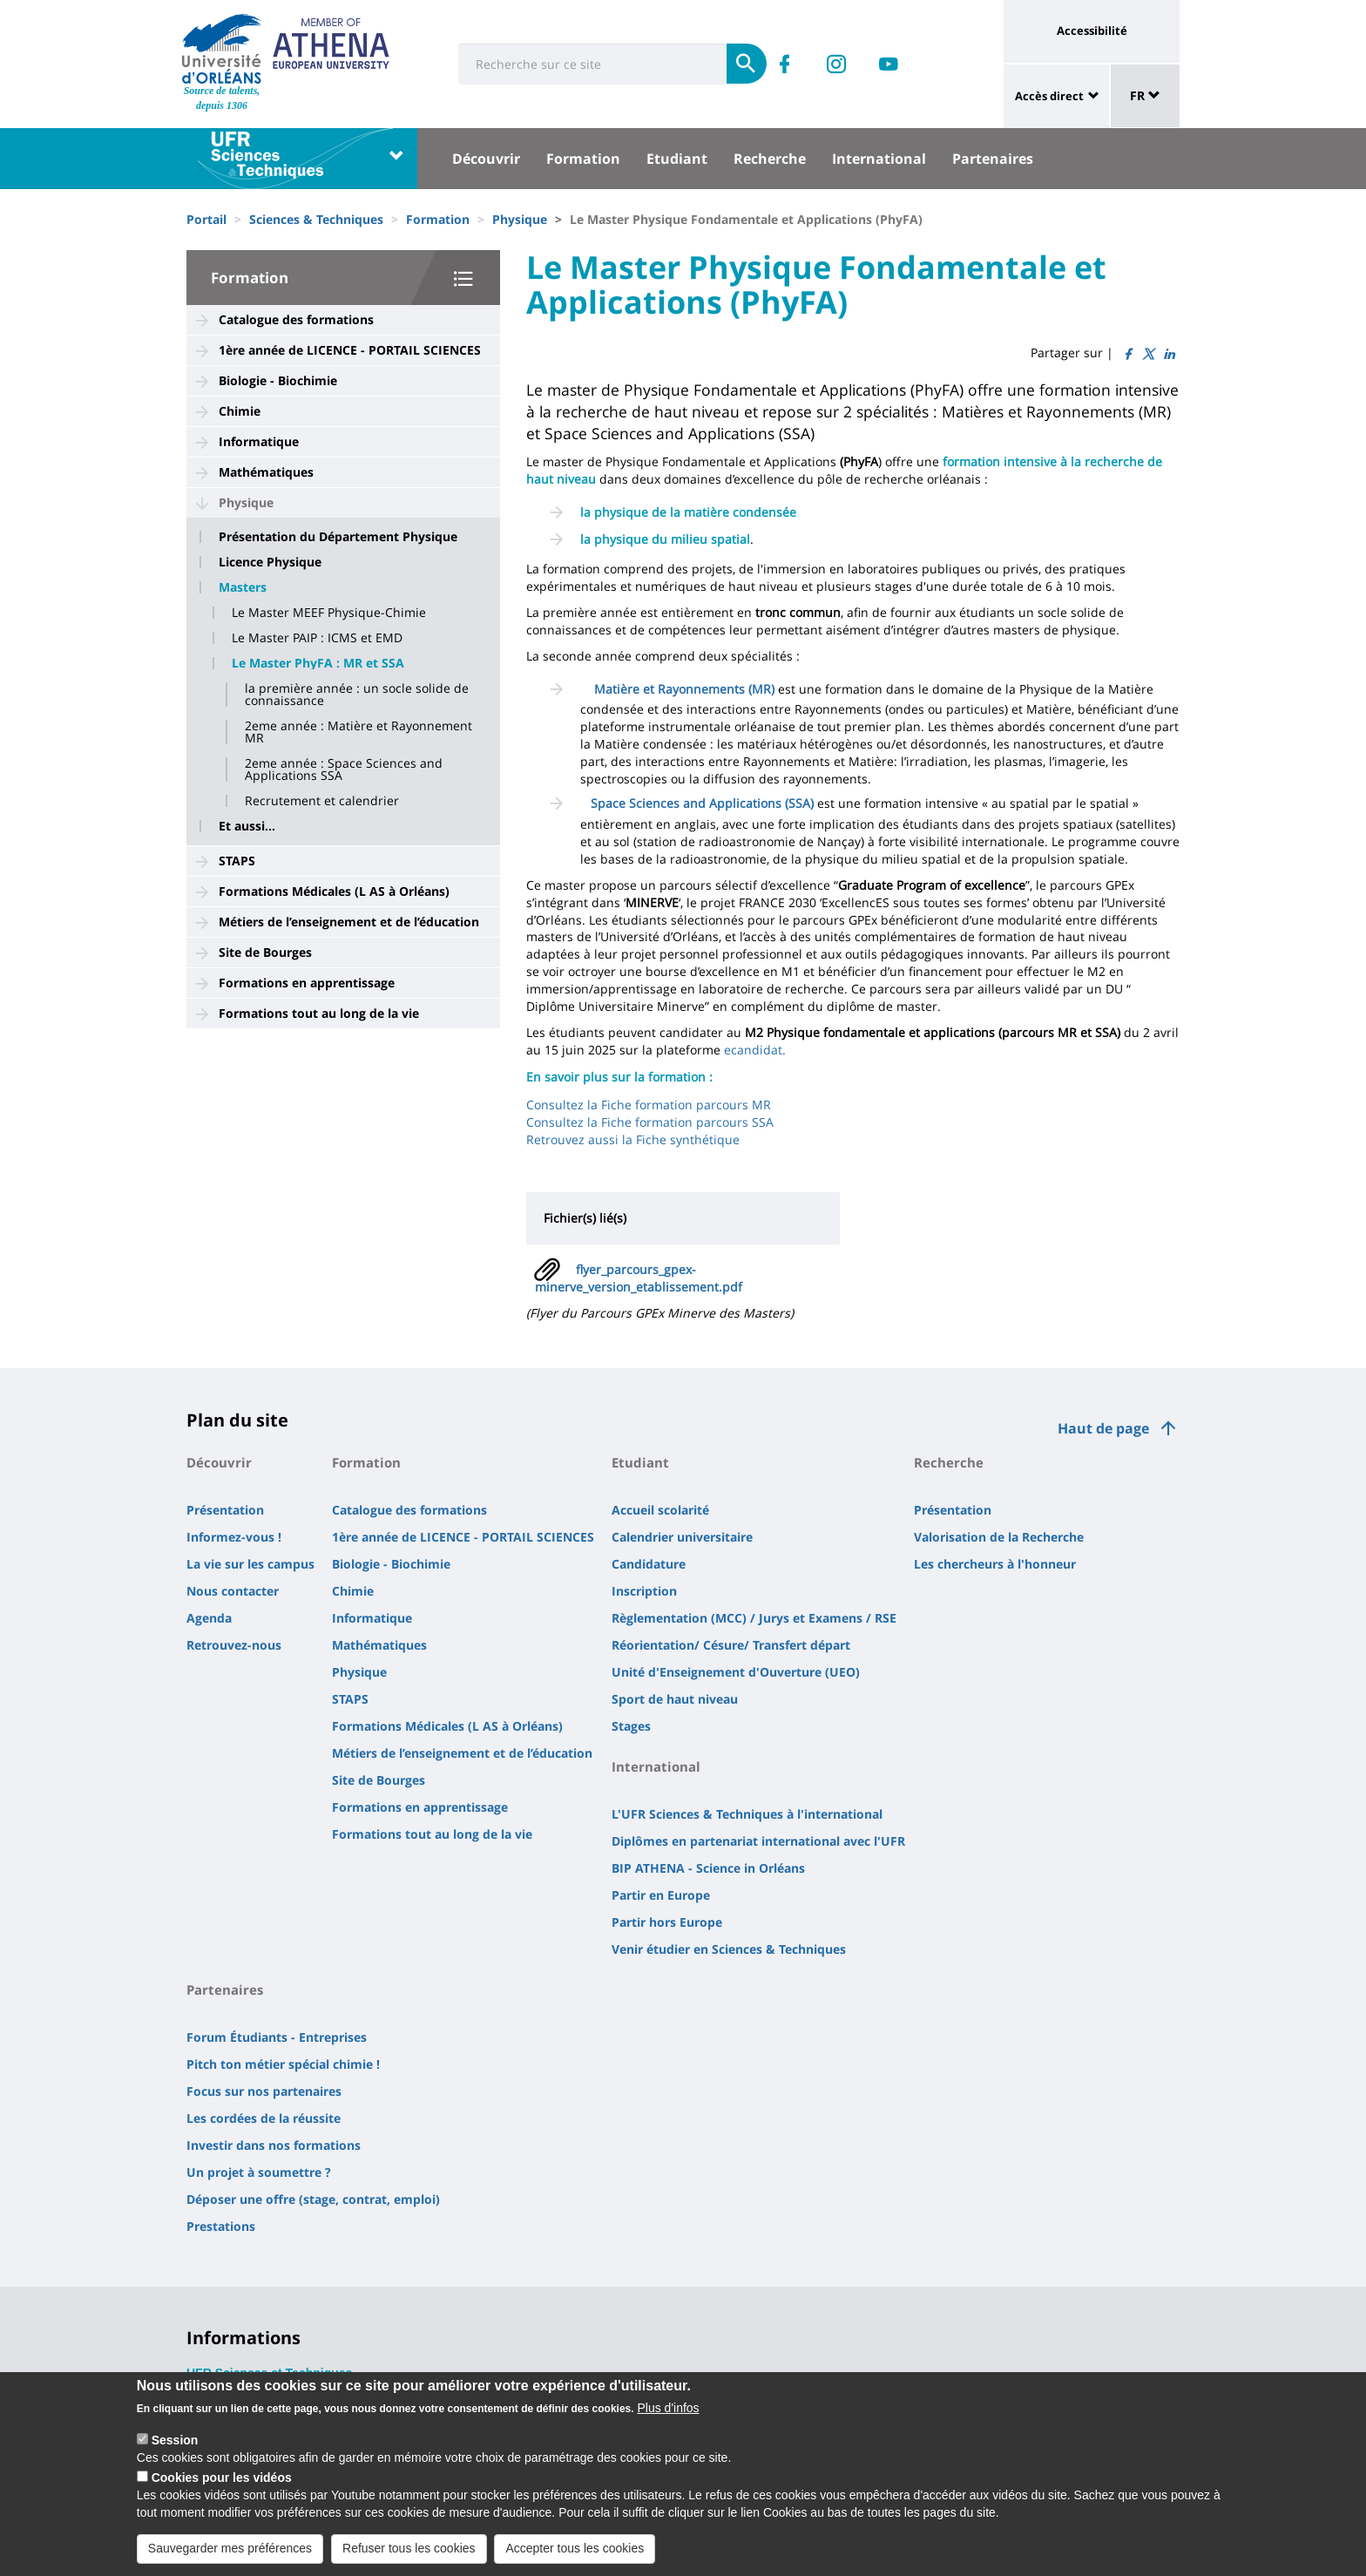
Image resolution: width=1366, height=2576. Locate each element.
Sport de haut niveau (675, 1699)
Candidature (649, 1564)
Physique (519, 219)
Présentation (225, 1510)
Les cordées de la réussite (263, 2118)
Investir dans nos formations (273, 2145)
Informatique (259, 441)
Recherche (770, 158)
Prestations (220, 2226)
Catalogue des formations (296, 319)
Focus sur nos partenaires (264, 2091)
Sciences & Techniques (316, 219)
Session (175, 2447)
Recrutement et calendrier (322, 801)
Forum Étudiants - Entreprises (276, 2037)
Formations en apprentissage (307, 982)
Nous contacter (232, 1591)
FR (1145, 95)
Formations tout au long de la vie (319, 1013)
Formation (583, 158)
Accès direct (1049, 96)
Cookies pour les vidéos (222, 2484)
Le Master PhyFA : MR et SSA (318, 663)
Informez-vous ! (233, 1537)
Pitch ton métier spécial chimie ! (283, 2064)
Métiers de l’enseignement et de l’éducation (349, 921)
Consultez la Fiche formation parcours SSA (650, 1122)
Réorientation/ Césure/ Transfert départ (731, 1645)
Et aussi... (247, 826)
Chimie (239, 411)
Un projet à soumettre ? (258, 2172)
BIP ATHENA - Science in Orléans (708, 1868)
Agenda (209, 1618)
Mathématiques (266, 472)
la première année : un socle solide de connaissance (357, 694)
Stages (631, 1726)
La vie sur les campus (250, 1564)
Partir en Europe (661, 1895)
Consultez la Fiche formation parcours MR (648, 1104)
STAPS (237, 860)
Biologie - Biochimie (278, 380)
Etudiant (676, 158)
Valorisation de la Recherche (999, 1537)
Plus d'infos (668, 2415)
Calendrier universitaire (682, 1537)
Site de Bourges (265, 952)
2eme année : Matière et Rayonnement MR (358, 732)
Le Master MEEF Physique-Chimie (329, 613)
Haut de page (1103, 1428)
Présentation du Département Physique (338, 537)
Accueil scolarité (660, 1510)
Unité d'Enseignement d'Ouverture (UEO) (736, 1672)
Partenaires (992, 158)
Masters (243, 587)
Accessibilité (1092, 30)
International (879, 158)
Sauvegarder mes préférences (230, 2554)
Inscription (644, 1591)
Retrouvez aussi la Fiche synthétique (633, 1139)
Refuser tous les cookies (409, 2554)
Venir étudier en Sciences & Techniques (729, 1949)
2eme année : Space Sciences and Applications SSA (344, 769)
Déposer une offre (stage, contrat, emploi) (313, 2199)
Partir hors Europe (667, 1922)
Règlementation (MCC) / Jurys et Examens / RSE (754, 1618)
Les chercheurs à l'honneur (995, 1564)
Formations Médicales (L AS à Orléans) (334, 891)
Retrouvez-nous (233, 1645)
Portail (206, 219)
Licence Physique (270, 562)
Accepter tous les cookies (574, 2554)
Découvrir (486, 158)
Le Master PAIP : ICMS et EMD (317, 638)
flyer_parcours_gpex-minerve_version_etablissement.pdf (638, 1278)
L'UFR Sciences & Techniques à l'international (747, 1814)
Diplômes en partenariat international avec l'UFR (758, 1841)
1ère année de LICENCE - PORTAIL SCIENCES (350, 350)
